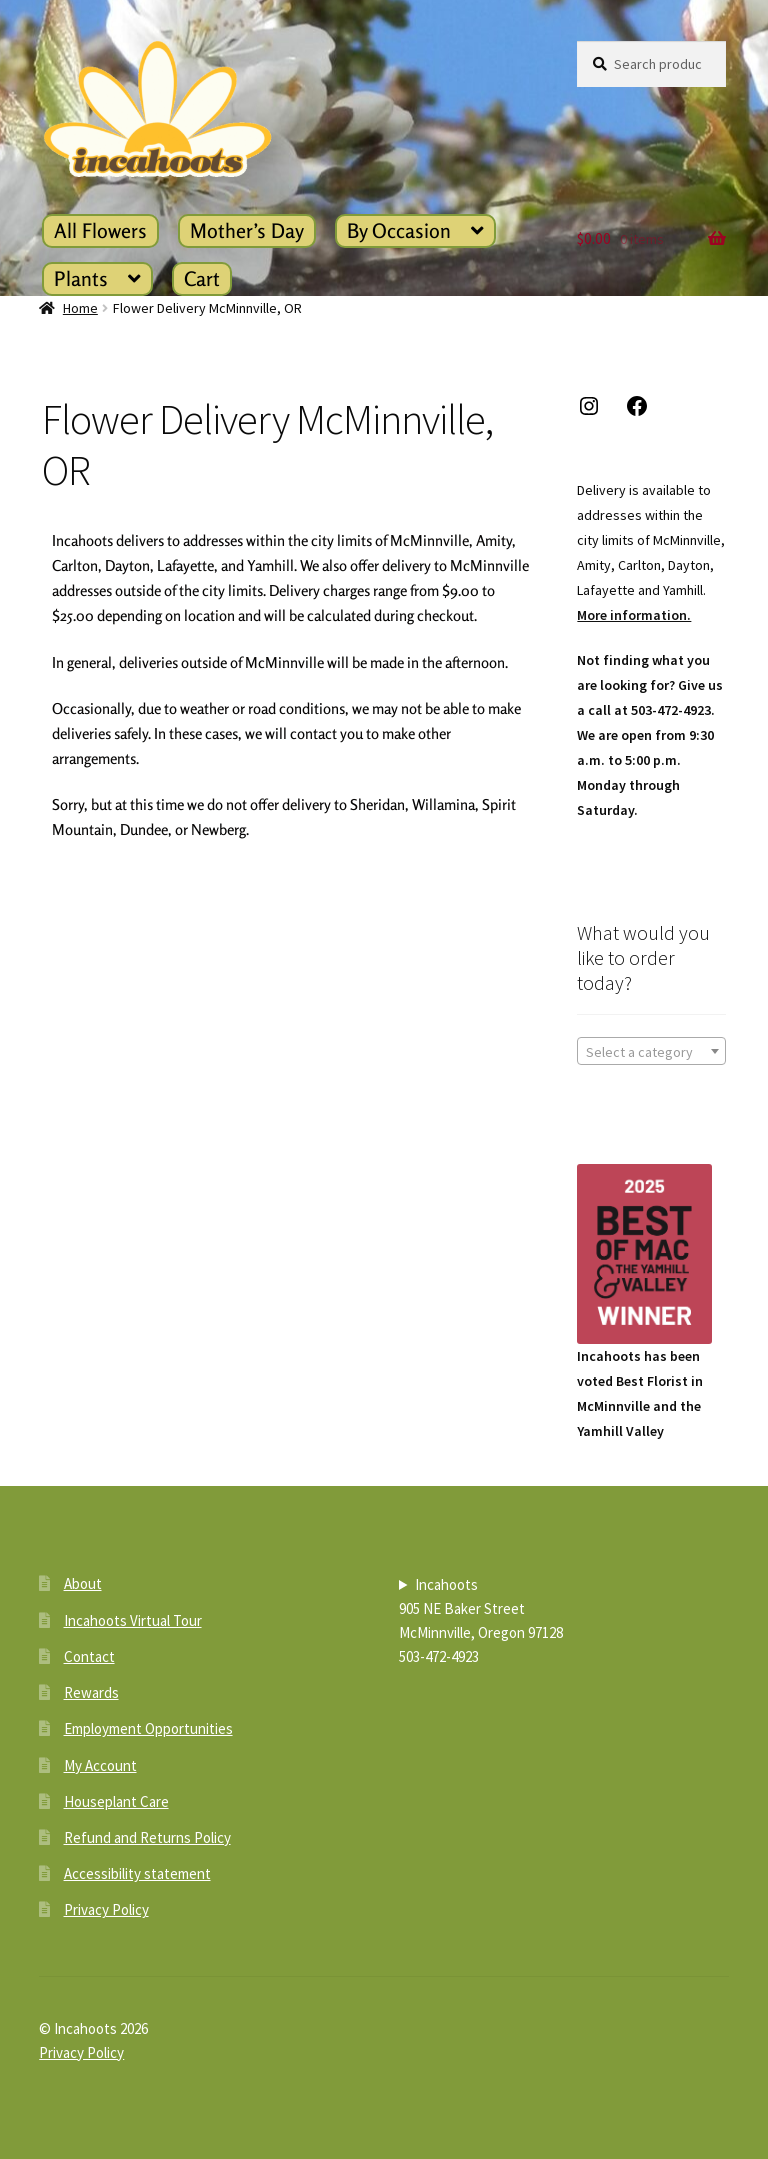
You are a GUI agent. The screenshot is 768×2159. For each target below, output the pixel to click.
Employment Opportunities (148, 1728)
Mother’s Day (247, 230)
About (83, 1583)
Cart (202, 278)
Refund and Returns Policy (147, 1837)
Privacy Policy (106, 1909)
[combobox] (651, 1051)
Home (80, 308)
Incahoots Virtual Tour (133, 1620)
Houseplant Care (116, 1801)
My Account (100, 1765)
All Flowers (100, 230)
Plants (81, 278)
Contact (89, 1656)
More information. (634, 615)
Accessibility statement (137, 1873)
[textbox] (651, 1052)
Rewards (91, 1692)
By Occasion (399, 230)
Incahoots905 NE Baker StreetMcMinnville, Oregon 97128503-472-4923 (481, 1620)
